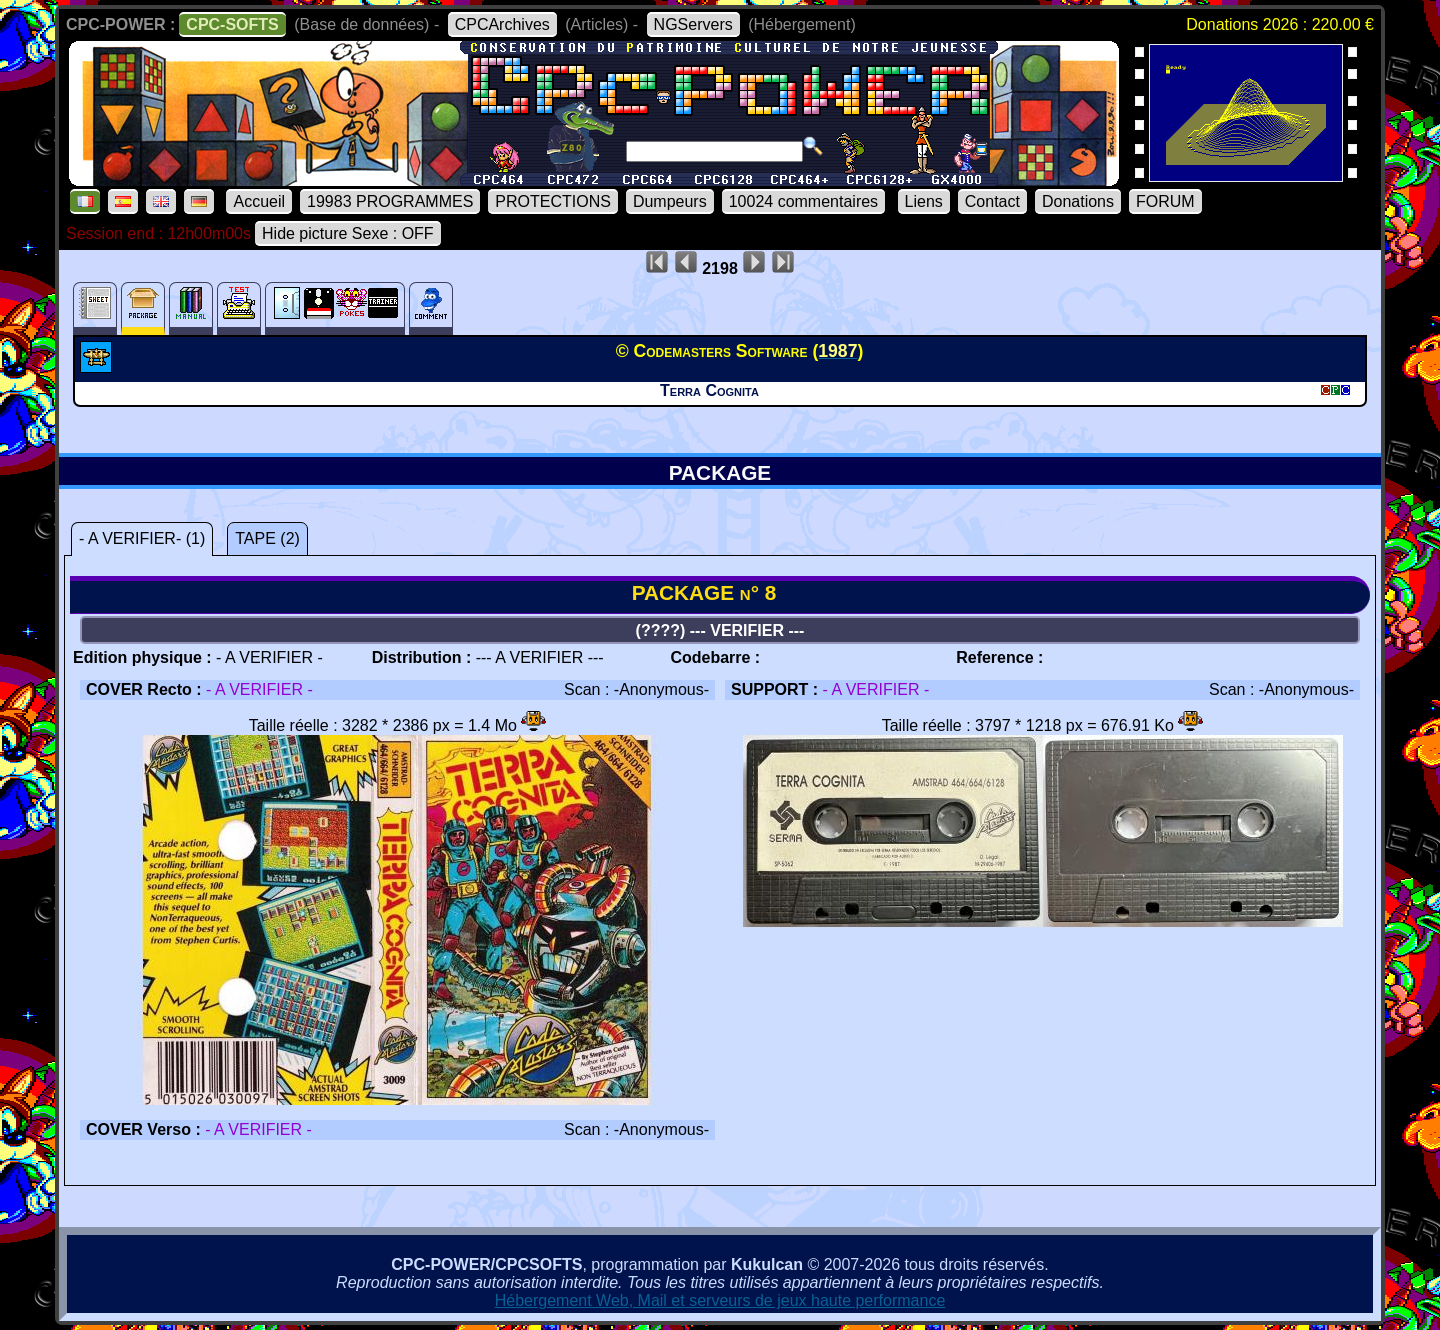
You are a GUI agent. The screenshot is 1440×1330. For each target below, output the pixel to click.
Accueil (259, 201)
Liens (924, 201)
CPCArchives (502, 24)
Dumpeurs (670, 201)
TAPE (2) (267, 538)
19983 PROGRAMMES (390, 201)
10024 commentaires (803, 201)
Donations (1078, 201)
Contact (992, 201)
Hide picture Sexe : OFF (348, 233)
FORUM (1165, 201)
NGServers (693, 24)
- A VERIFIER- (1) (142, 538)
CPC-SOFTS (232, 24)
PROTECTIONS (553, 201)
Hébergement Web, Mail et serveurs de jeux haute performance (720, 1300)
